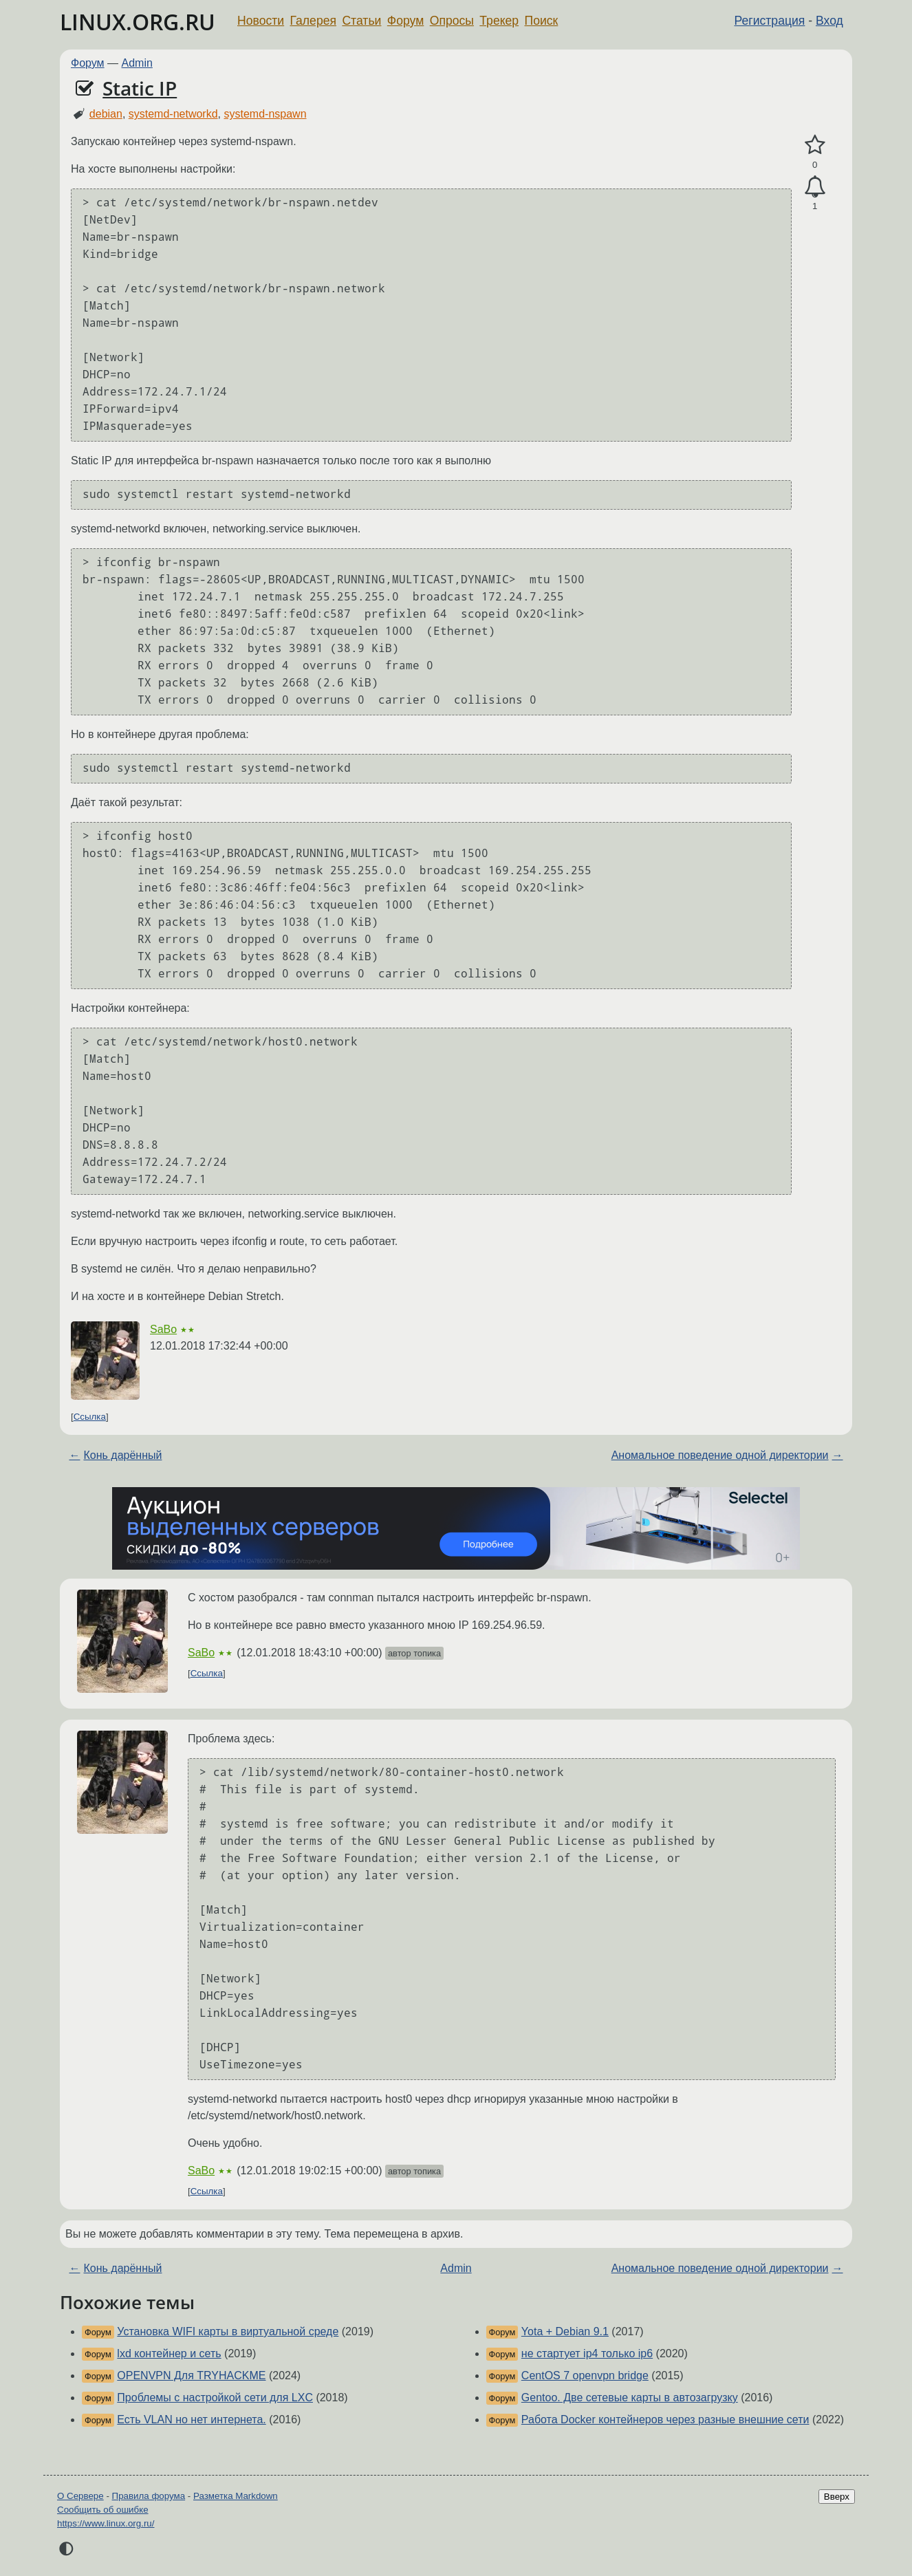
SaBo (163, 1329)
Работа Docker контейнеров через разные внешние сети (665, 2419)
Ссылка (90, 1416)
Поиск (541, 21)
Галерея (313, 21)
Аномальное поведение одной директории (720, 1455)
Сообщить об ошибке (103, 2509)
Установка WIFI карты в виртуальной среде (227, 2331)
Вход (829, 21)
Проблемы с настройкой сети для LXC (215, 2397)
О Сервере (80, 2496)
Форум (405, 21)
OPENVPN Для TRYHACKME (191, 2375)
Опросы (452, 21)
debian (105, 114)
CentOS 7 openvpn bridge (585, 2375)
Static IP (139, 88)
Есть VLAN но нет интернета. (191, 2419)
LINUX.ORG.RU (137, 21)
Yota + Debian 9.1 (565, 2331)
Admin (137, 63)
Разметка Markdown (235, 2496)
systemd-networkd (173, 114)
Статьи (361, 21)
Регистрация (770, 21)
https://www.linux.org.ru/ (105, 2523)
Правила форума (149, 2496)
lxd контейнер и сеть (169, 2353)
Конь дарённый (122, 1455)
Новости (260, 21)
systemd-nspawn (265, 114)
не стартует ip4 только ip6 (587, 2353)
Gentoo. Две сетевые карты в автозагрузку (629, 2397)
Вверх (836, 2496)
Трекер (499, 21)
